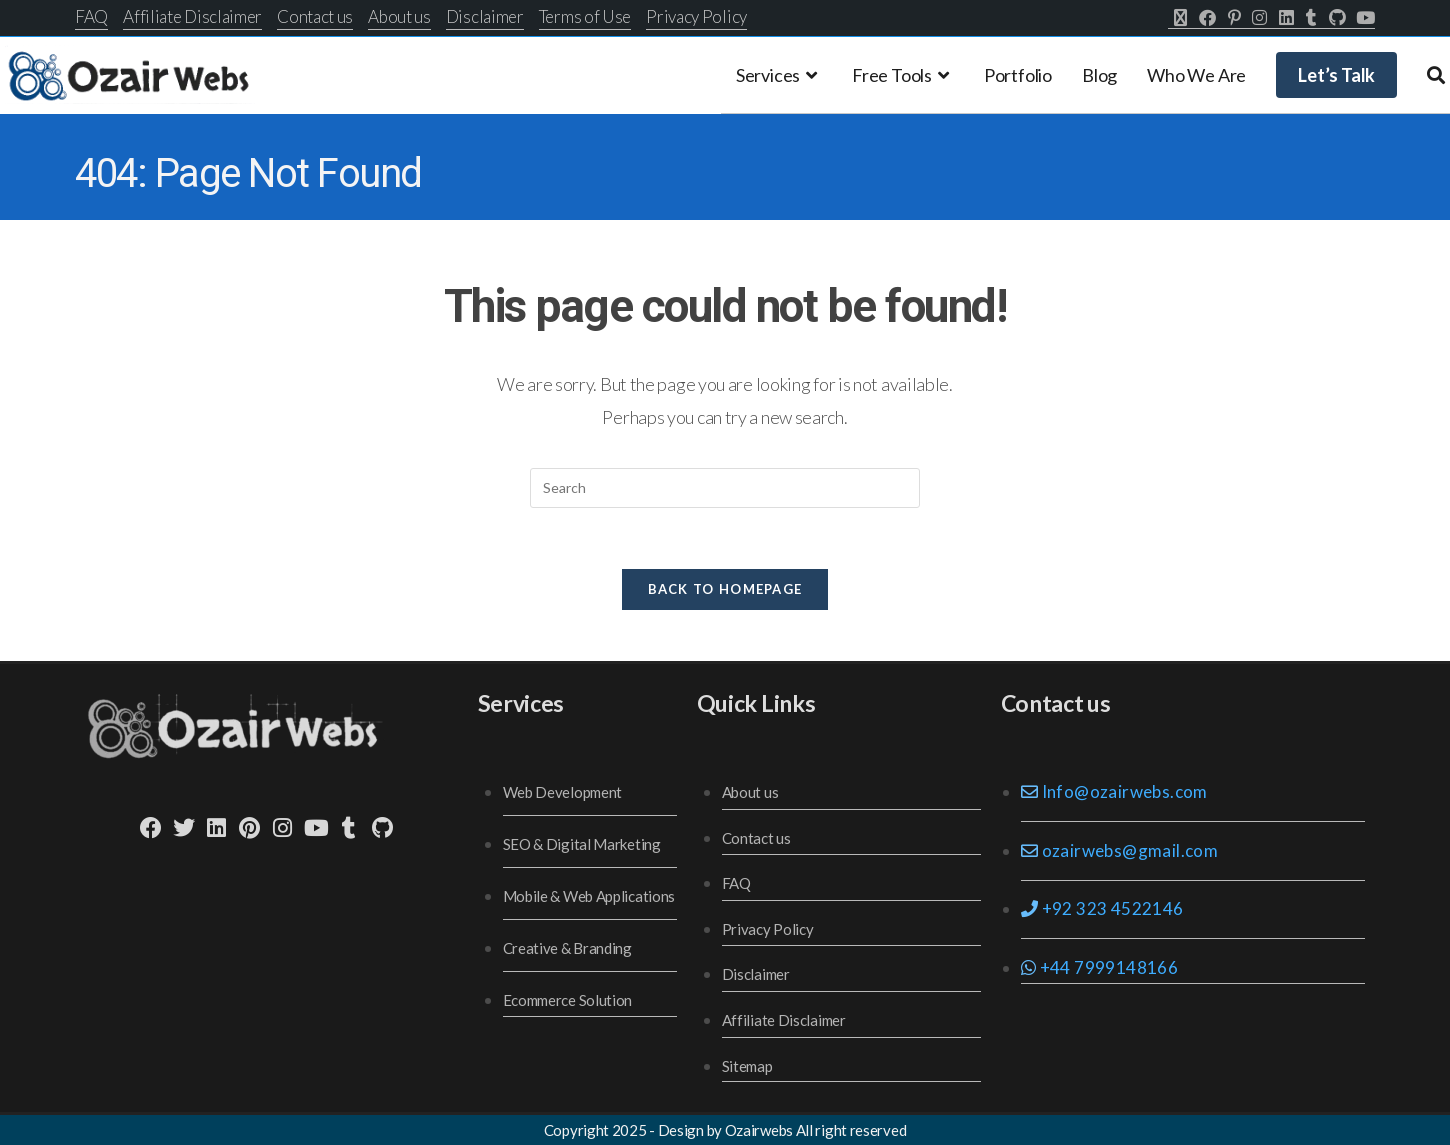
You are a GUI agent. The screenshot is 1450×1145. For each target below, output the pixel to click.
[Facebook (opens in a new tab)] (1207, 18)
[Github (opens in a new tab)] (1337, 18)
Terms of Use (585, 16)
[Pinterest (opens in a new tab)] (1234, 18)
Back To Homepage (725, 589)
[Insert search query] (725, 488)
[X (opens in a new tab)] (1180, 18)
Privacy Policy (696, 16)
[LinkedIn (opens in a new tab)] (1286, 18)
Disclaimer (485, 16)
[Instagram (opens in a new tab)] (1259, 18)
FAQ (91, 16)
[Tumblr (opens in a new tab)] (1311, 18)
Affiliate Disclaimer (192, 16)
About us (399, 16)
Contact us (315, 16)
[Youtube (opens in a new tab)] (1362, 18)
